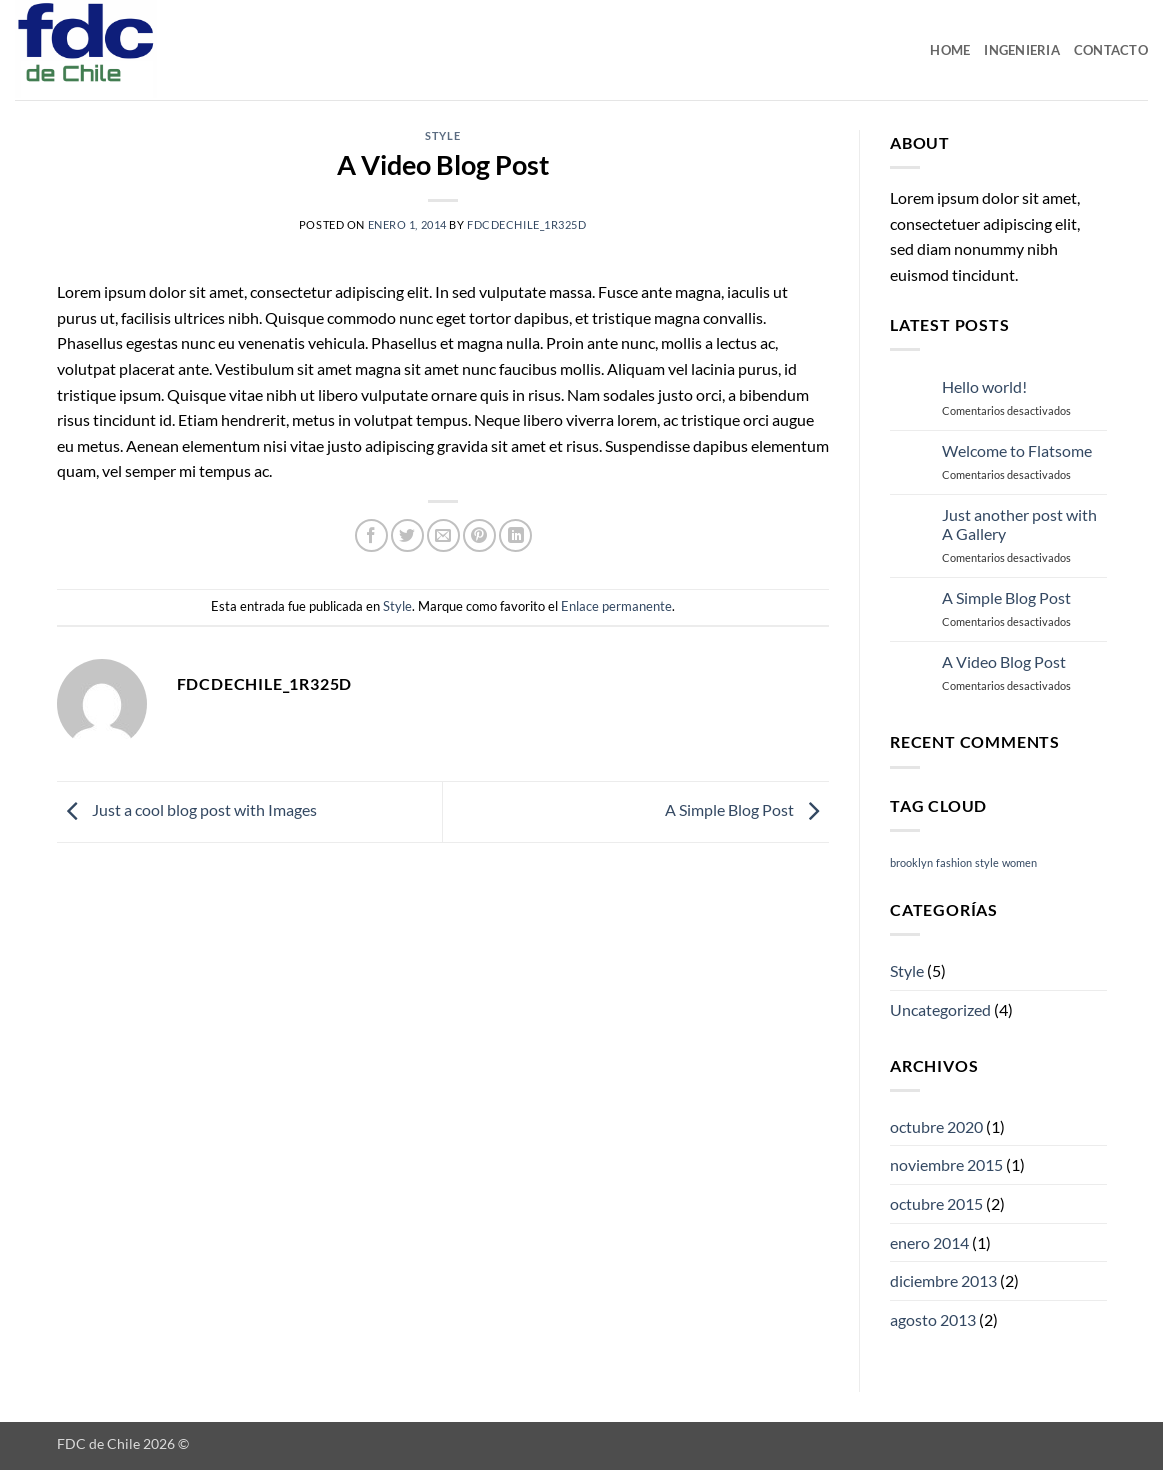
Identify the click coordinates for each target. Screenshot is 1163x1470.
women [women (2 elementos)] (1019, 862)
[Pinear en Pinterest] (479, 535)
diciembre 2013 (943, 1280)
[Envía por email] (443, 535)
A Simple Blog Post (747, 809)
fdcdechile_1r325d (527, 224)
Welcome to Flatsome (1017, 450)
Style (442, 135)
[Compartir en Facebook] (371, 535)
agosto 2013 (933, 1319)
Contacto (1111, 50)
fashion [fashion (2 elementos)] (954, 862)
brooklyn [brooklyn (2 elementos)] (911, 862)
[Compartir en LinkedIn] (515, 535)
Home (950, 50)
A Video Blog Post (1004, 661)
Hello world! (984, 386)
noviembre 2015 (946, 1164)
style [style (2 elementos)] (987, 862)
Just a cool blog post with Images (187, 809)
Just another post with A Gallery (1019, 524)
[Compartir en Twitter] (407, 535)
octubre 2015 (936, 1203)
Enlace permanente (616, 606)
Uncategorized (940, 1009)
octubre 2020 (936, 1126)
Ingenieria (1022, 50)
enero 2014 (929, 1242)
